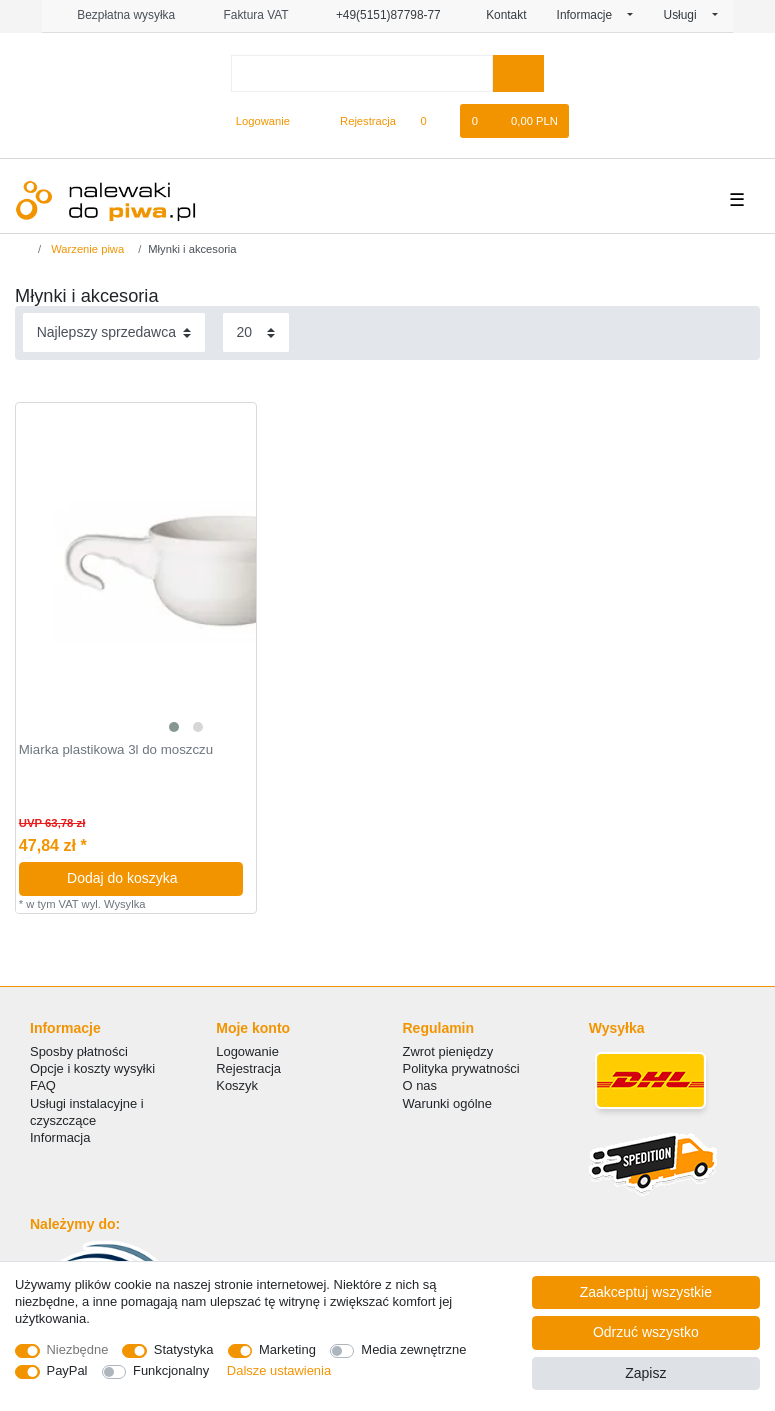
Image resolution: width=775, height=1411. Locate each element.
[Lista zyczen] (433, 121)
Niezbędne (78, 1349)
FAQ (43, 1085)
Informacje (591, 15)
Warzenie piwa (86, 249)
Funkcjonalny (171, 1370)
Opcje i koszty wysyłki (92, 1068)
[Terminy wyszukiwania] (362, 73)
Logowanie (247, 1051)
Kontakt (499, 15)
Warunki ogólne (447, 1103)
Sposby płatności (79, 1051)
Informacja (60, 1137)
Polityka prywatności (461, 1068)
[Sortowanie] (114, 332)
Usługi (686, 15)
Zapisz (645, 1373)
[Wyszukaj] (518, 73)
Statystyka (184, 1349)
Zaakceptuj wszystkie (646, 1292)
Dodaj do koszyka (147, 878)
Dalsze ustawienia (279, 1370)
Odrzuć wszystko (646, 1332)
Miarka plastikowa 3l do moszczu (116, 750)
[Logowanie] (254, 121)
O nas (420, 1085)
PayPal (67, 1370)
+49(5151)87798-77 (380, 15)
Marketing (287, 1349)
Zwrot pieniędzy (448, 1051)
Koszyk (237, 1085)
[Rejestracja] (356, 121)
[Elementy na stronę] (256, 332)
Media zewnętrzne (413, 1349)
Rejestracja (248, 1068)
